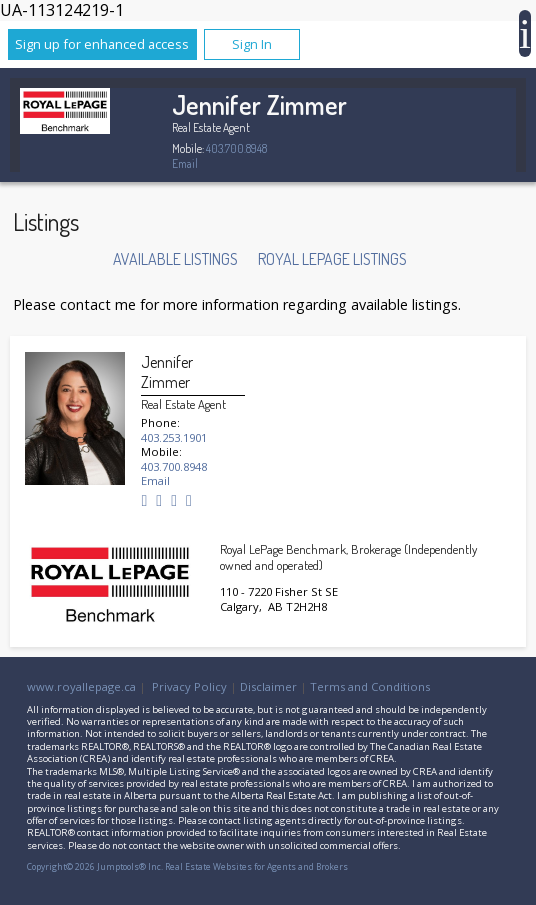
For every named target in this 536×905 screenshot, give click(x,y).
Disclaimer (268, 686)
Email (185, 163)
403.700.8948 (236, 148)
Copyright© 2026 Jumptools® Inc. (95, 867)
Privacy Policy (189, 686)
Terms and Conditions (370, 686)
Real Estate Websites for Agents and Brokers (256, 867)
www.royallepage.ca (81, 686)
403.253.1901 (174, 437)
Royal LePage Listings (332, 259)
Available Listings (175, 259)
